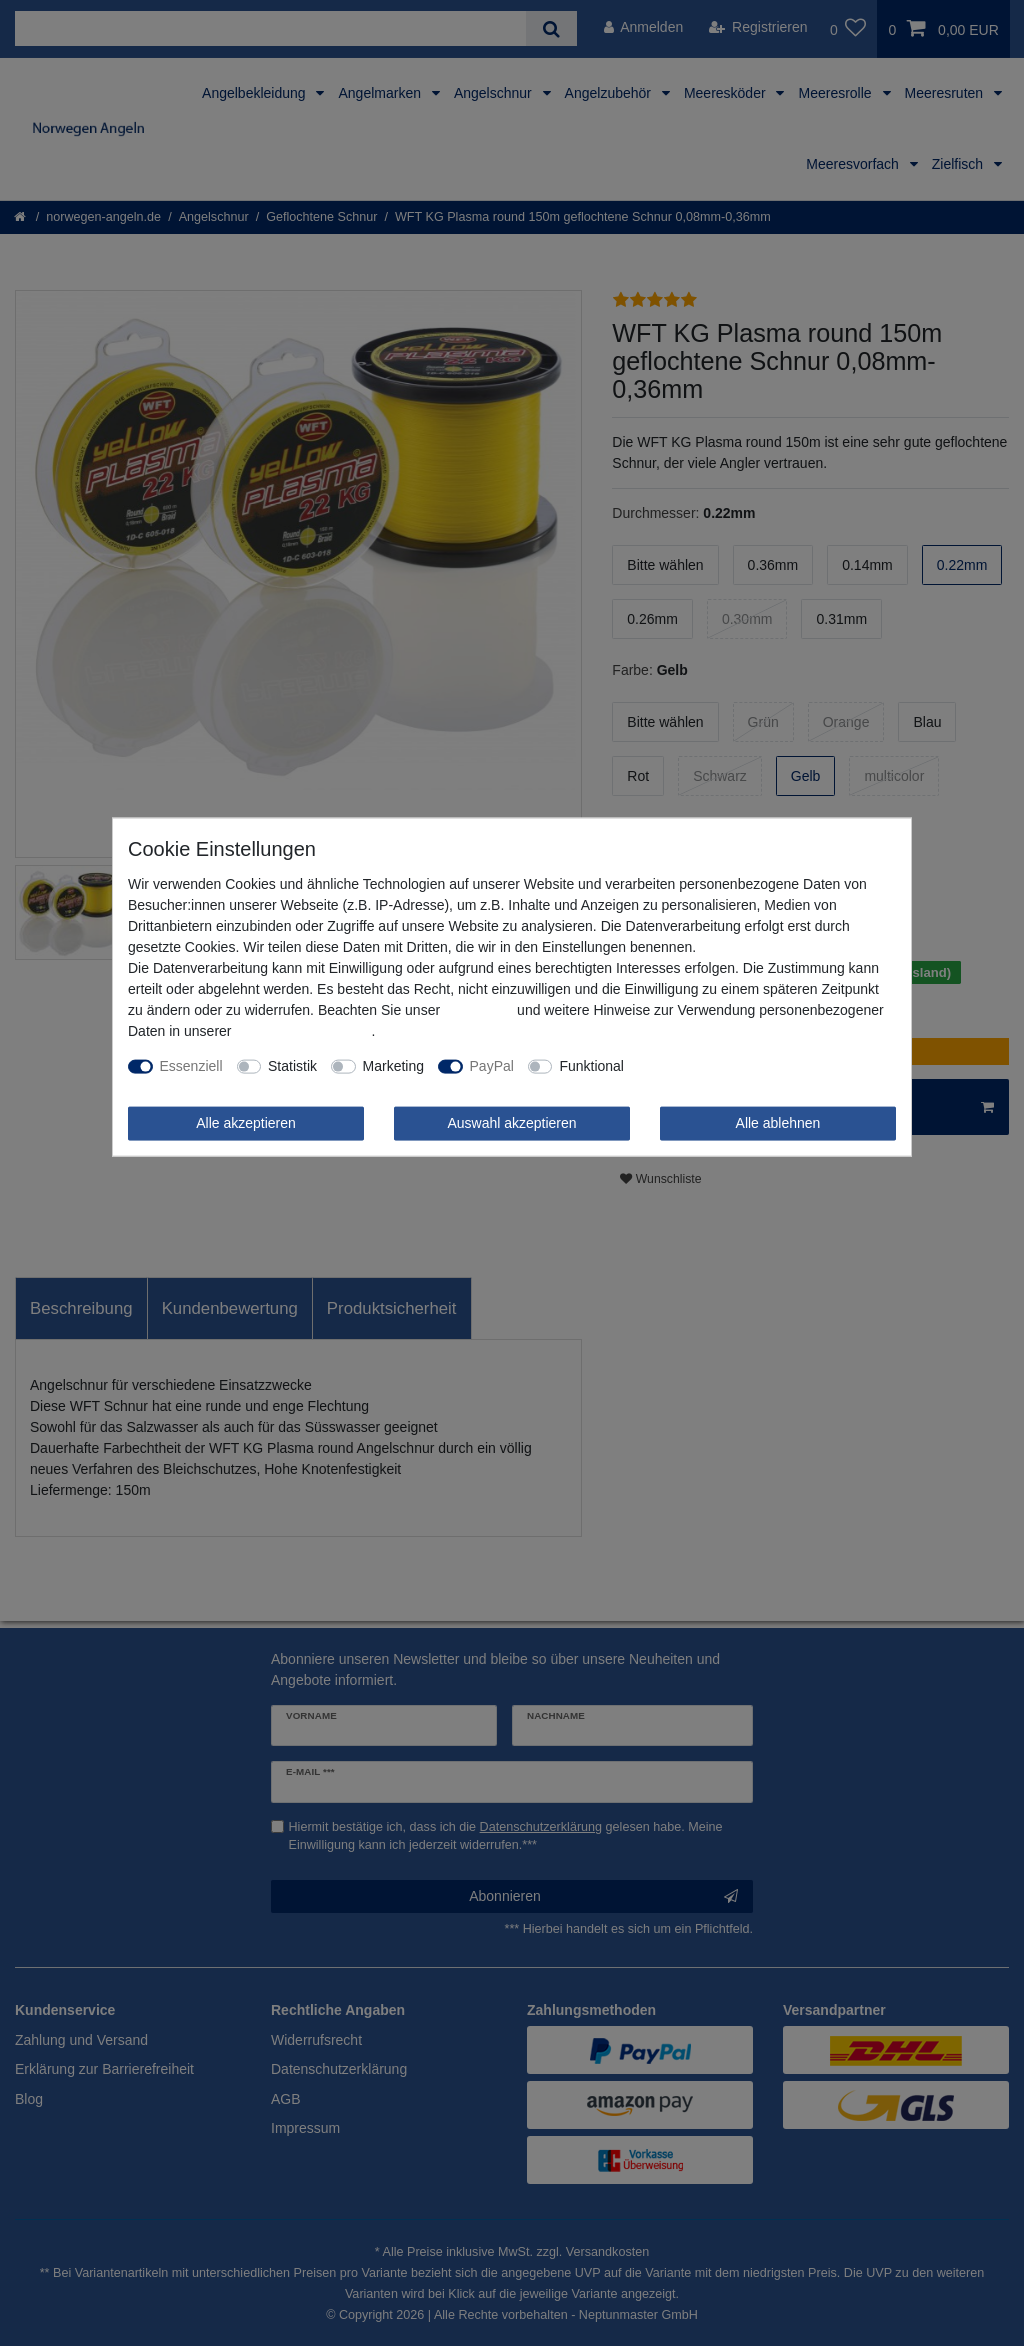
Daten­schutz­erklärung (303, 1031)
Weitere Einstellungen (706, 1066)
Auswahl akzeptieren (511, 1123)
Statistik (292, 1066)
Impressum (478, 1010)
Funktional (591, 1066)
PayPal (492, 1066)
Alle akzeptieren (246, 1123)
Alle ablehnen (778, 1123)
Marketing (393, 1066)
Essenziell (191, 1066)
